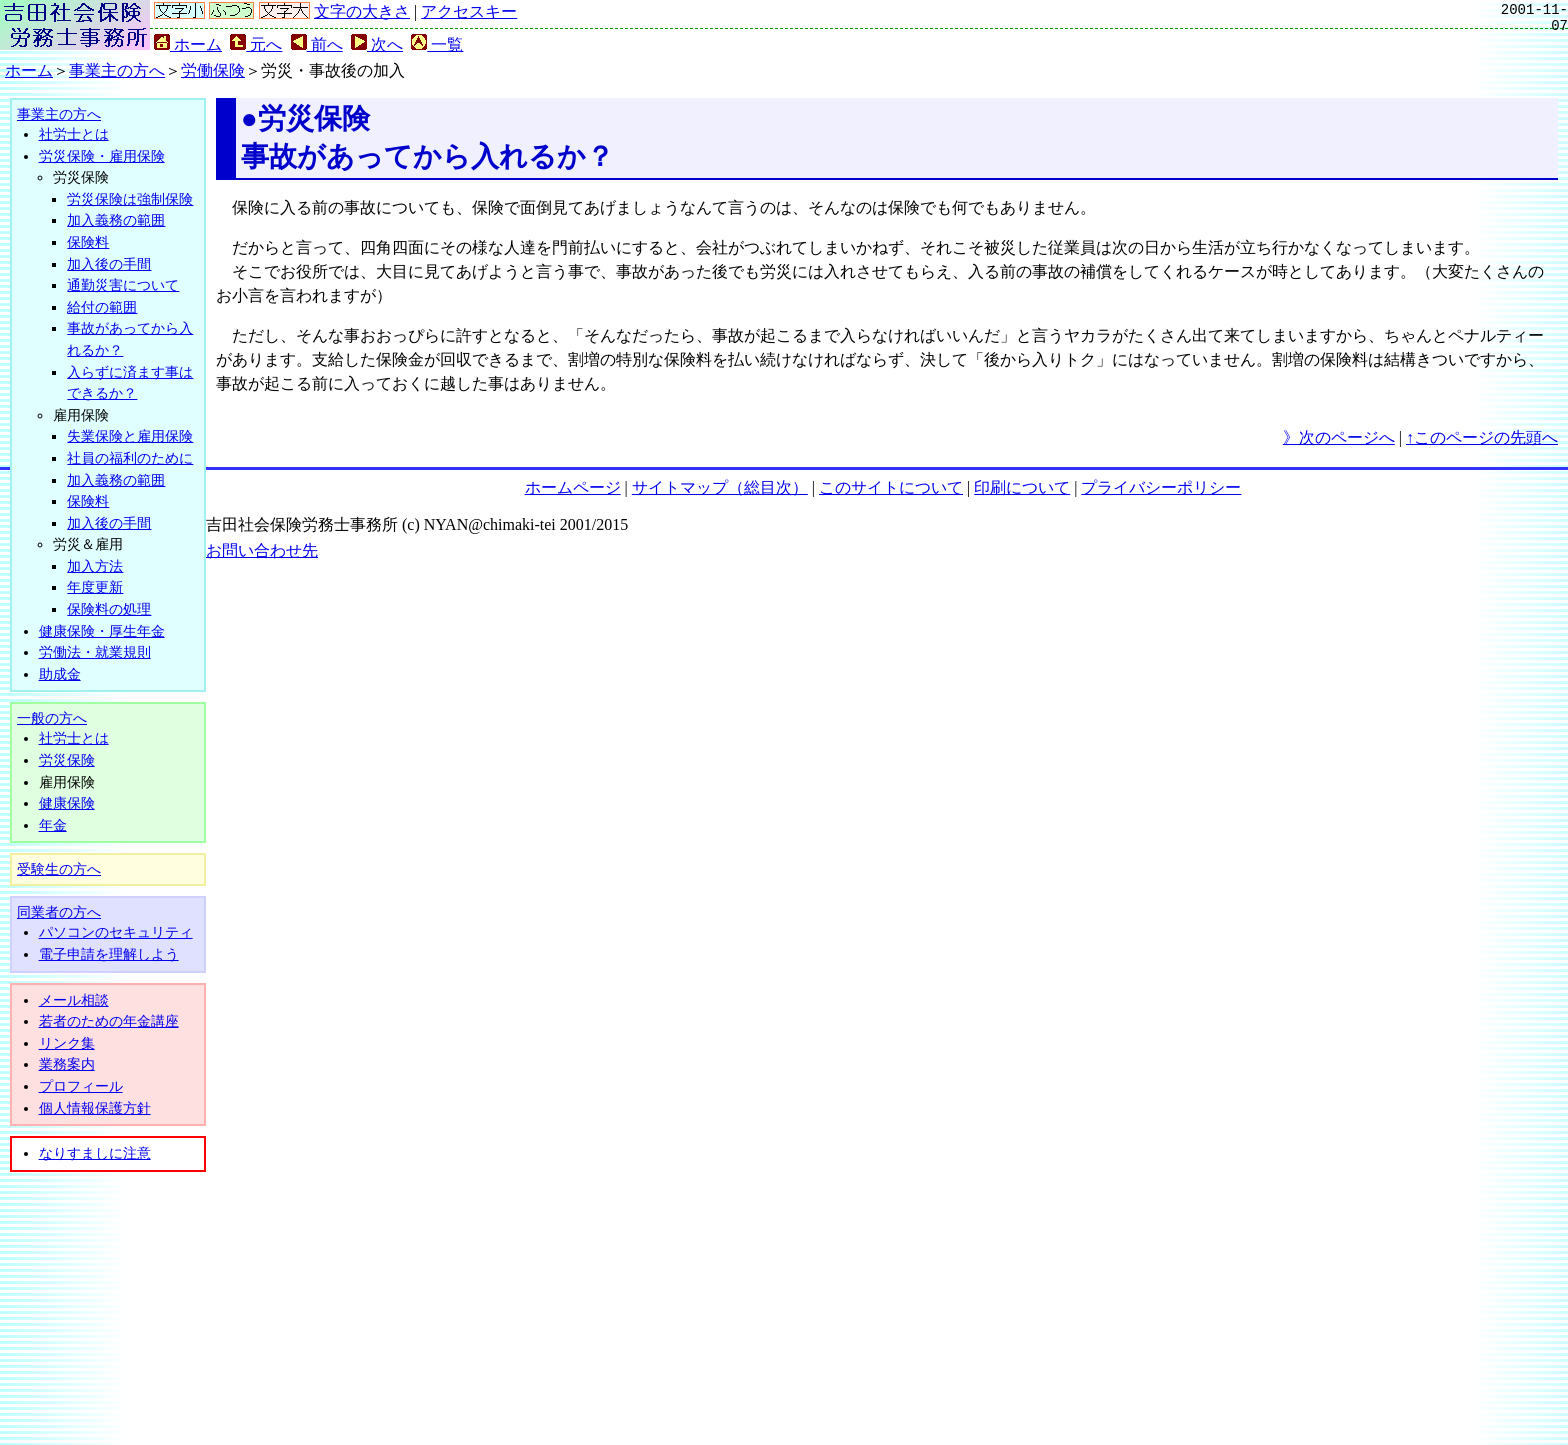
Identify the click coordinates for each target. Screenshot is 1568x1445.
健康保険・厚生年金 (102, 631)
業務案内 (67, 1064)
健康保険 (67, 803)
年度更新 (95, 587)
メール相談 (74, 1000)
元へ (256, 44)
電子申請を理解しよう (109, 954)
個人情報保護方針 (95, 1108)
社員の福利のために (130, 458)
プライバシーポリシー (1161, 487)
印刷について (1022, 487)
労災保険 (67, 760)
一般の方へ (52, 718)
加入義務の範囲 (116, 220)
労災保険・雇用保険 (102, 156)
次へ (377, 44)
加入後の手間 (109, 264)
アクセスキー (469, 11)
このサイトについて (891, 487)
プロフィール (81, 1086)
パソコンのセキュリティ (116, 932)
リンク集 (67, 1043)
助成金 (60, 674)
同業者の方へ (59, 912)
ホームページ (573, 487)
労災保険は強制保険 (130, 199)
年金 (53, 825)
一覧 (437, 44)
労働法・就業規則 (95, 652)
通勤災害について (123, 285)
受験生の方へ (59, 869)
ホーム (188, 44)
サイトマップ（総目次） (720, 487)
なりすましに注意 (95, 1153)
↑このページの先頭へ (1482, 437)
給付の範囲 (102, 307)
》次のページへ (1339, 437)
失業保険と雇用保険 (130, 436)
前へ (317, 44)
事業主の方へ (117, 70)
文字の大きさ (362, 11)
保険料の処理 (109, 609)
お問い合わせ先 (262, 550)
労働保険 (213, 70)
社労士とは (74, 134)
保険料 (88, 242)
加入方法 (95, 566)
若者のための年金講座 (109, 1021)
